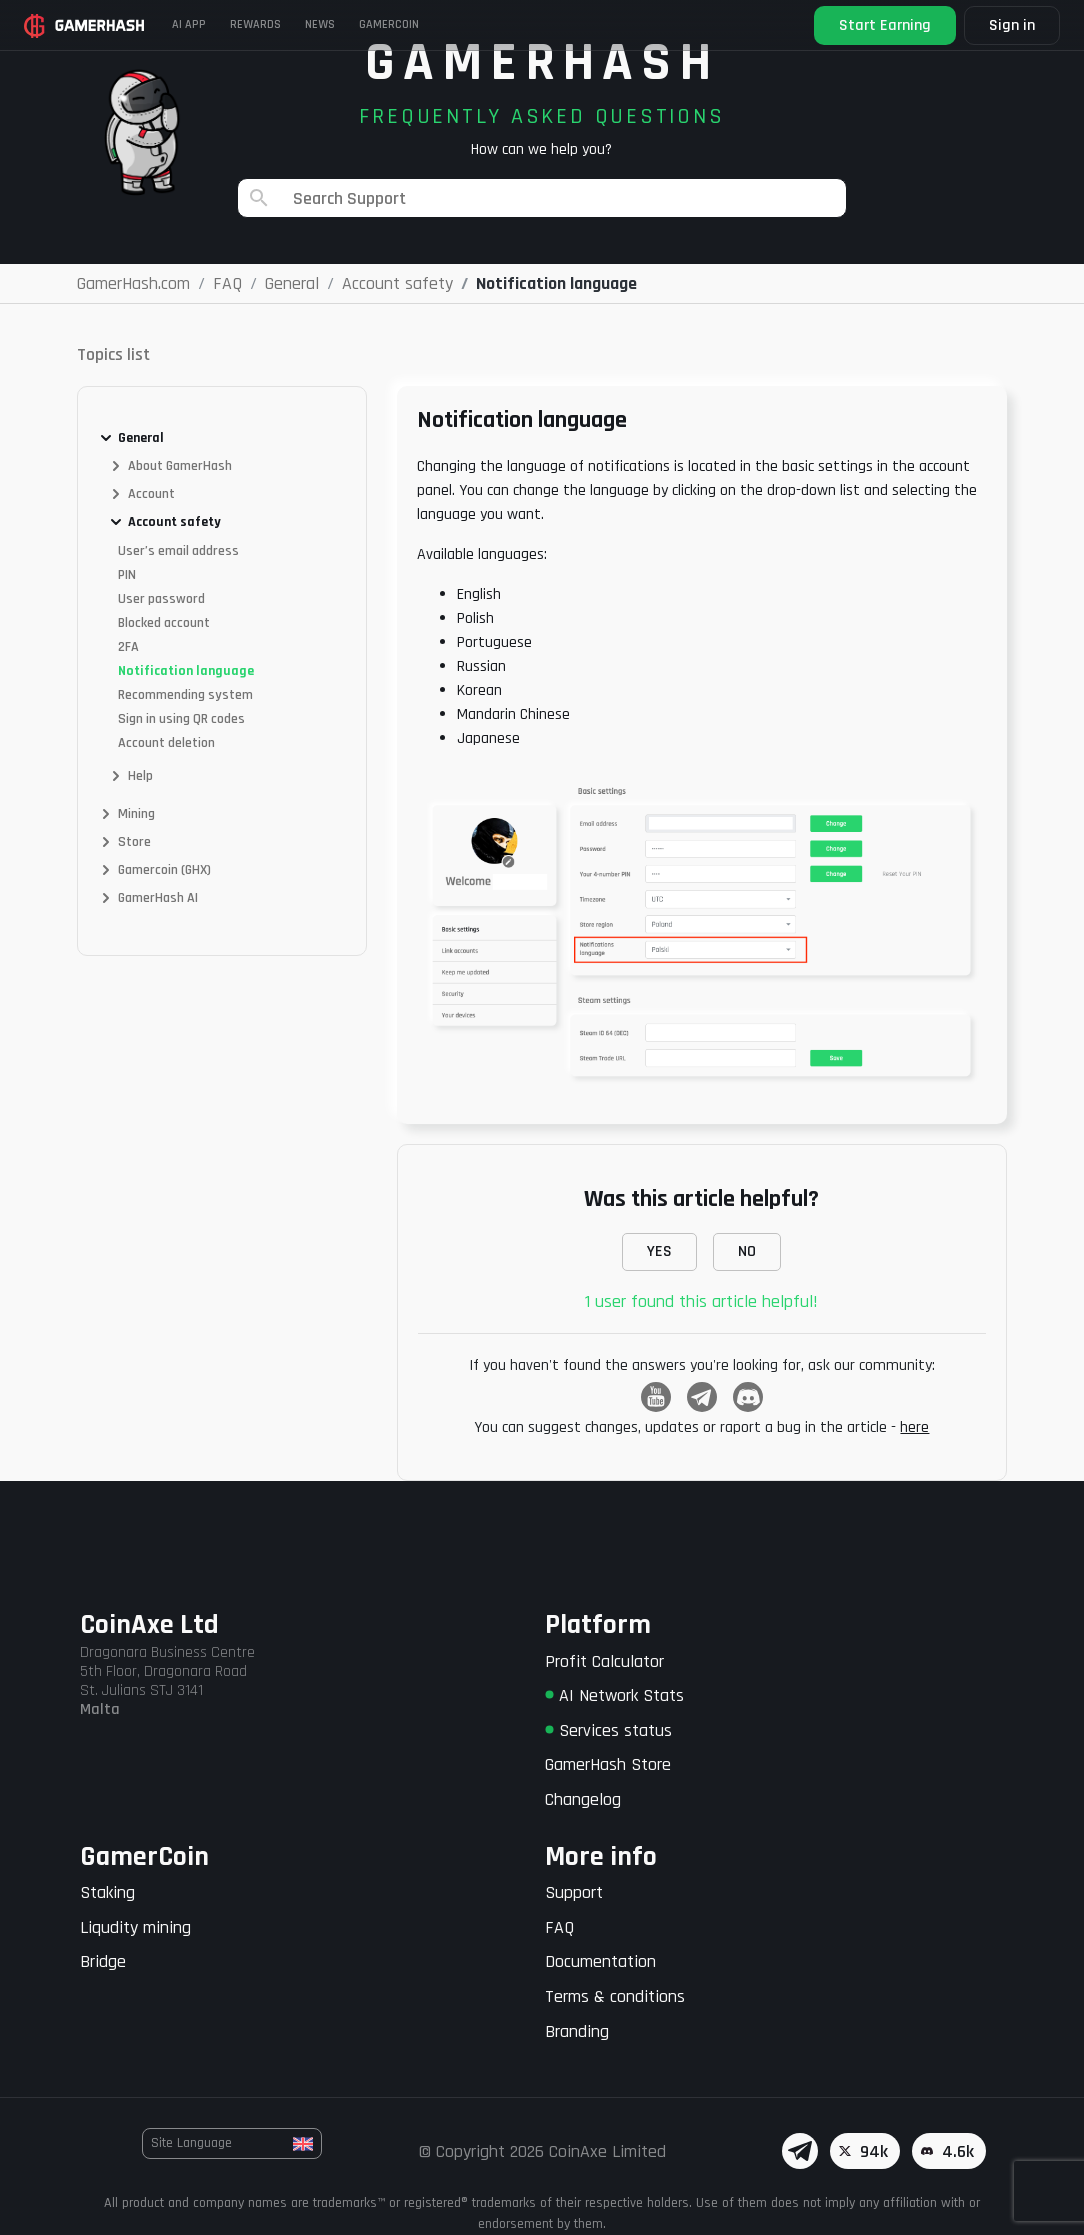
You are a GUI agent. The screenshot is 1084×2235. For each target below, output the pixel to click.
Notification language (186, 671)
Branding (577, 2031)
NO (747, 1251)
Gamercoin (389, 24)
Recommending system (185, 695)
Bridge (103, 1961)
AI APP (189, 24)
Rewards (255, 24)
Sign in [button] (1012, 25)
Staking (107, 1892)
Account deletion (166, 743)
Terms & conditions (615, 1996)
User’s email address (178, 551)
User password (161, 599)
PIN (127, 575)
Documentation (600, 1961)
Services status (608, 1730)
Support (574, 1892)
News (320, 24)
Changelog (583, 1799)
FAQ (559, 1927)
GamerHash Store (608, 1764)
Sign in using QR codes (181, 719)
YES (659, 1251)
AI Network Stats (614, 1695)
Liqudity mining (135, 1927)
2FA (128, 647)
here (914, 1427)
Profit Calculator (604, 1661)
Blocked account (164, 623)
